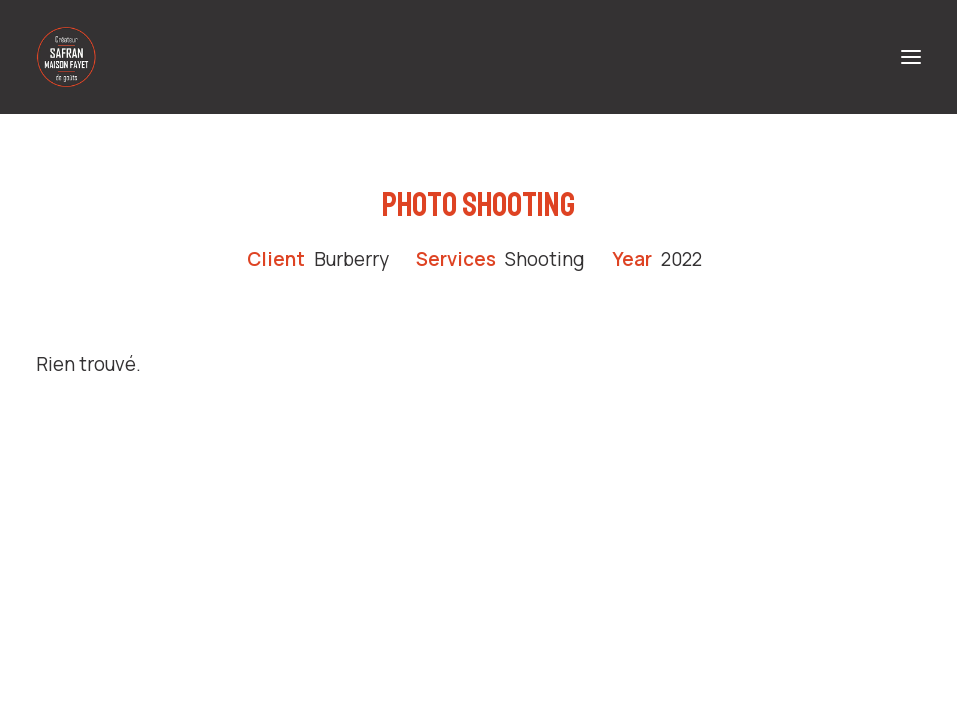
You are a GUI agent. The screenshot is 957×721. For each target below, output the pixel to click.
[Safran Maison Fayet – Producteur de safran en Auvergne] (66, 57)
